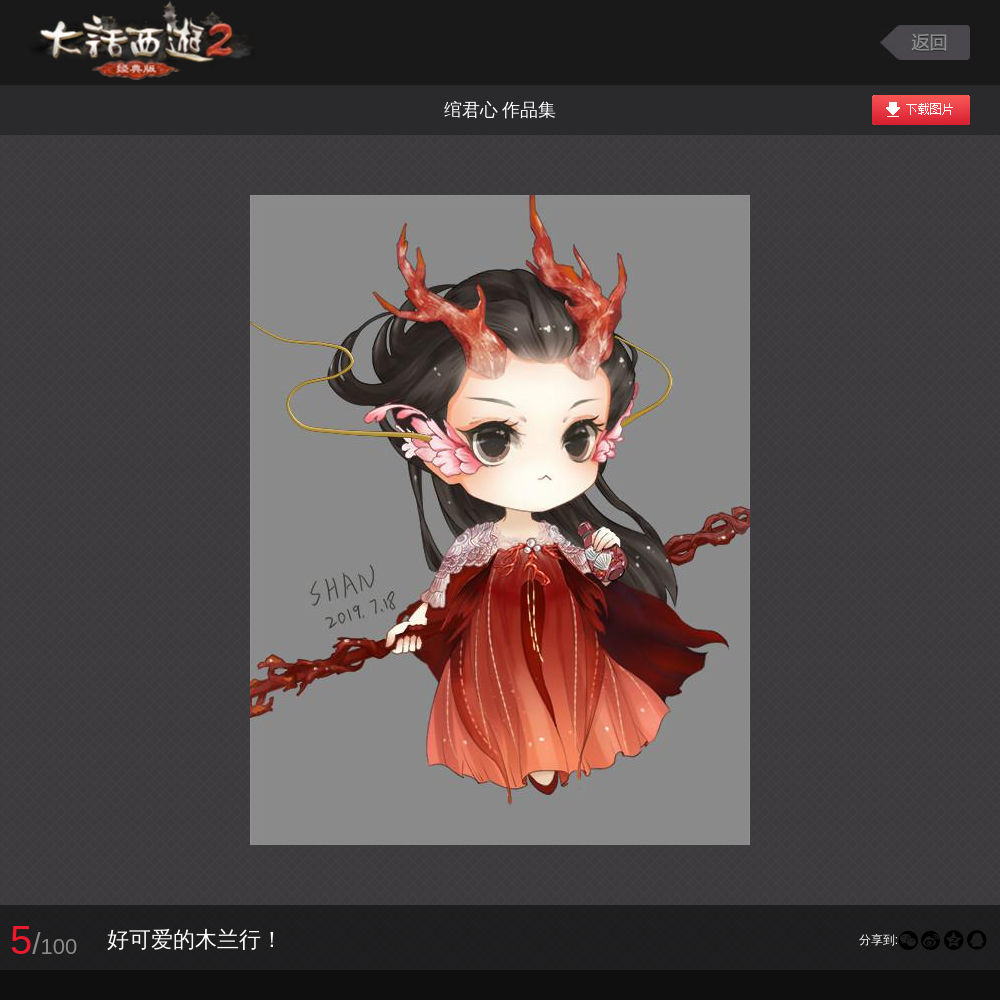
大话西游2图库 (142, 42)
